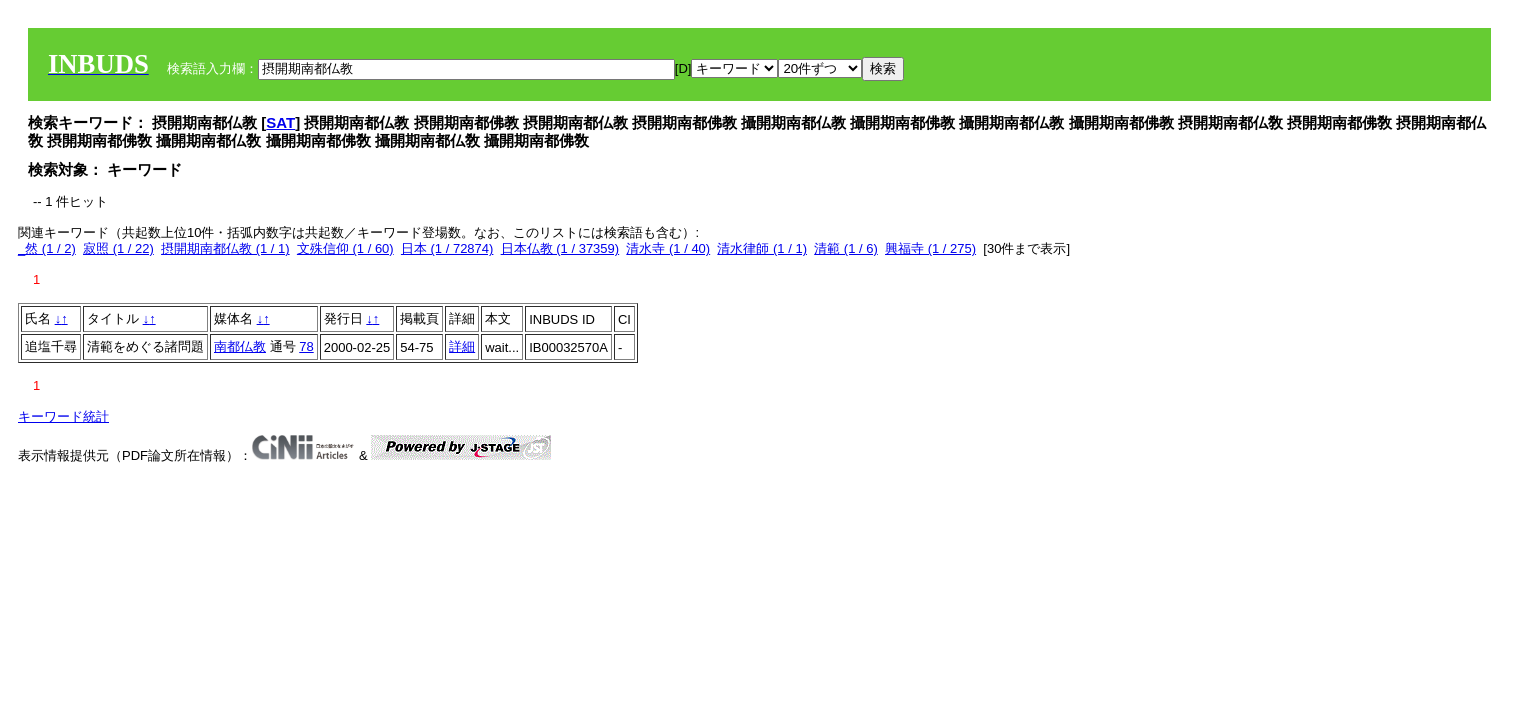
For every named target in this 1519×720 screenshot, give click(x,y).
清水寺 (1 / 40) (668, 248)
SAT (280, 122)
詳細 (462, 346)
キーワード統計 (63, 416)
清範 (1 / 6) (846, 248)
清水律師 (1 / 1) (762, 248)
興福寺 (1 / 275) (930, 248)
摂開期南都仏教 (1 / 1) (225, 248)
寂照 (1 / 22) (118, 248)
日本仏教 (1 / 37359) (560, 248)
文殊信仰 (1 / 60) (345, 248)
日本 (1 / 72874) (447, 248)
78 (306, 346)
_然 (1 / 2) (47, 248)
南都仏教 (240, 346)
